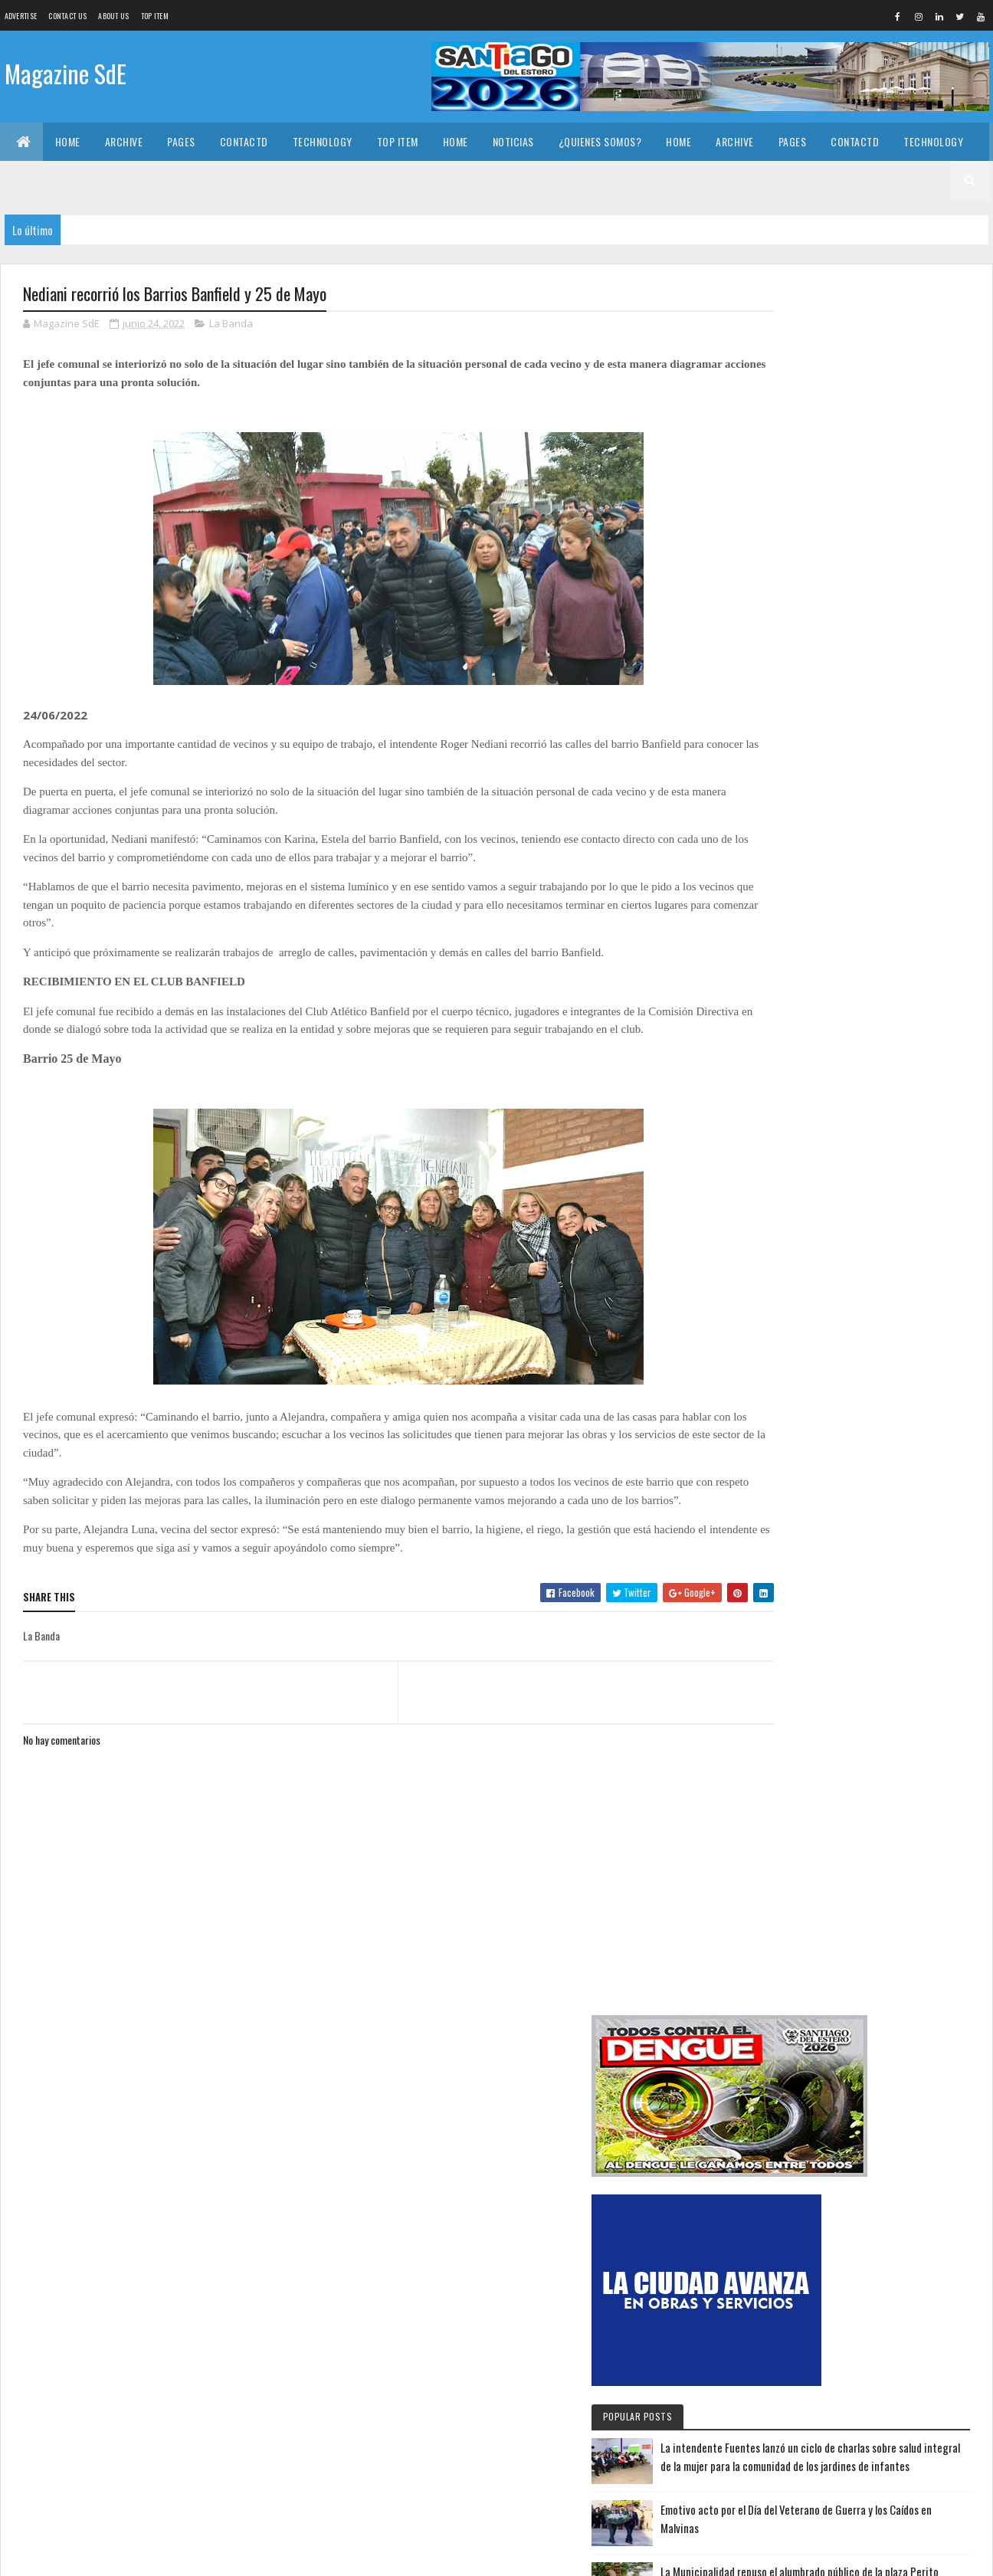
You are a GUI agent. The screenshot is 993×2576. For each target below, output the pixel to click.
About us (113, 15)
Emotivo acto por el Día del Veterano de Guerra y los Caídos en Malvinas (891, 826)
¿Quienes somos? (600, 141)
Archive (124, 141)
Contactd (244, 141)
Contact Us (67, 15)
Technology (322, 141)
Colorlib (81, 2554)
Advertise (21, 15)
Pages (181, 141)
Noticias (513, 141)
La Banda (231, 325)
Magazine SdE (65, 75)
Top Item (155, 15)
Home (67, 141)
